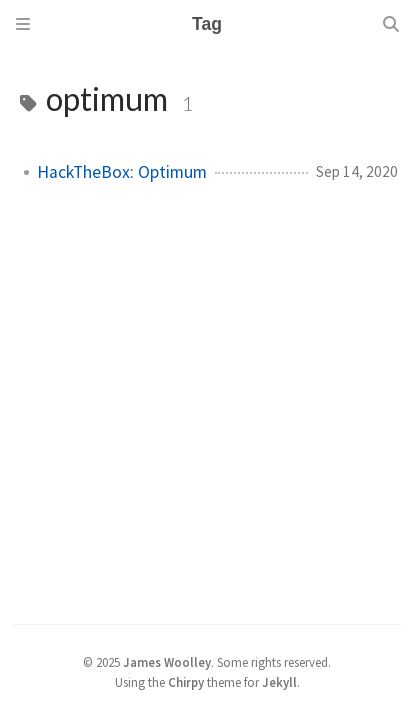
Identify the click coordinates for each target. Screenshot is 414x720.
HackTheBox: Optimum (122, 172)
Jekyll (279, 682)
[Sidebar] (23, 24)
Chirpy (186, 682)
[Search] (391, 24)
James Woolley (167, 662)
